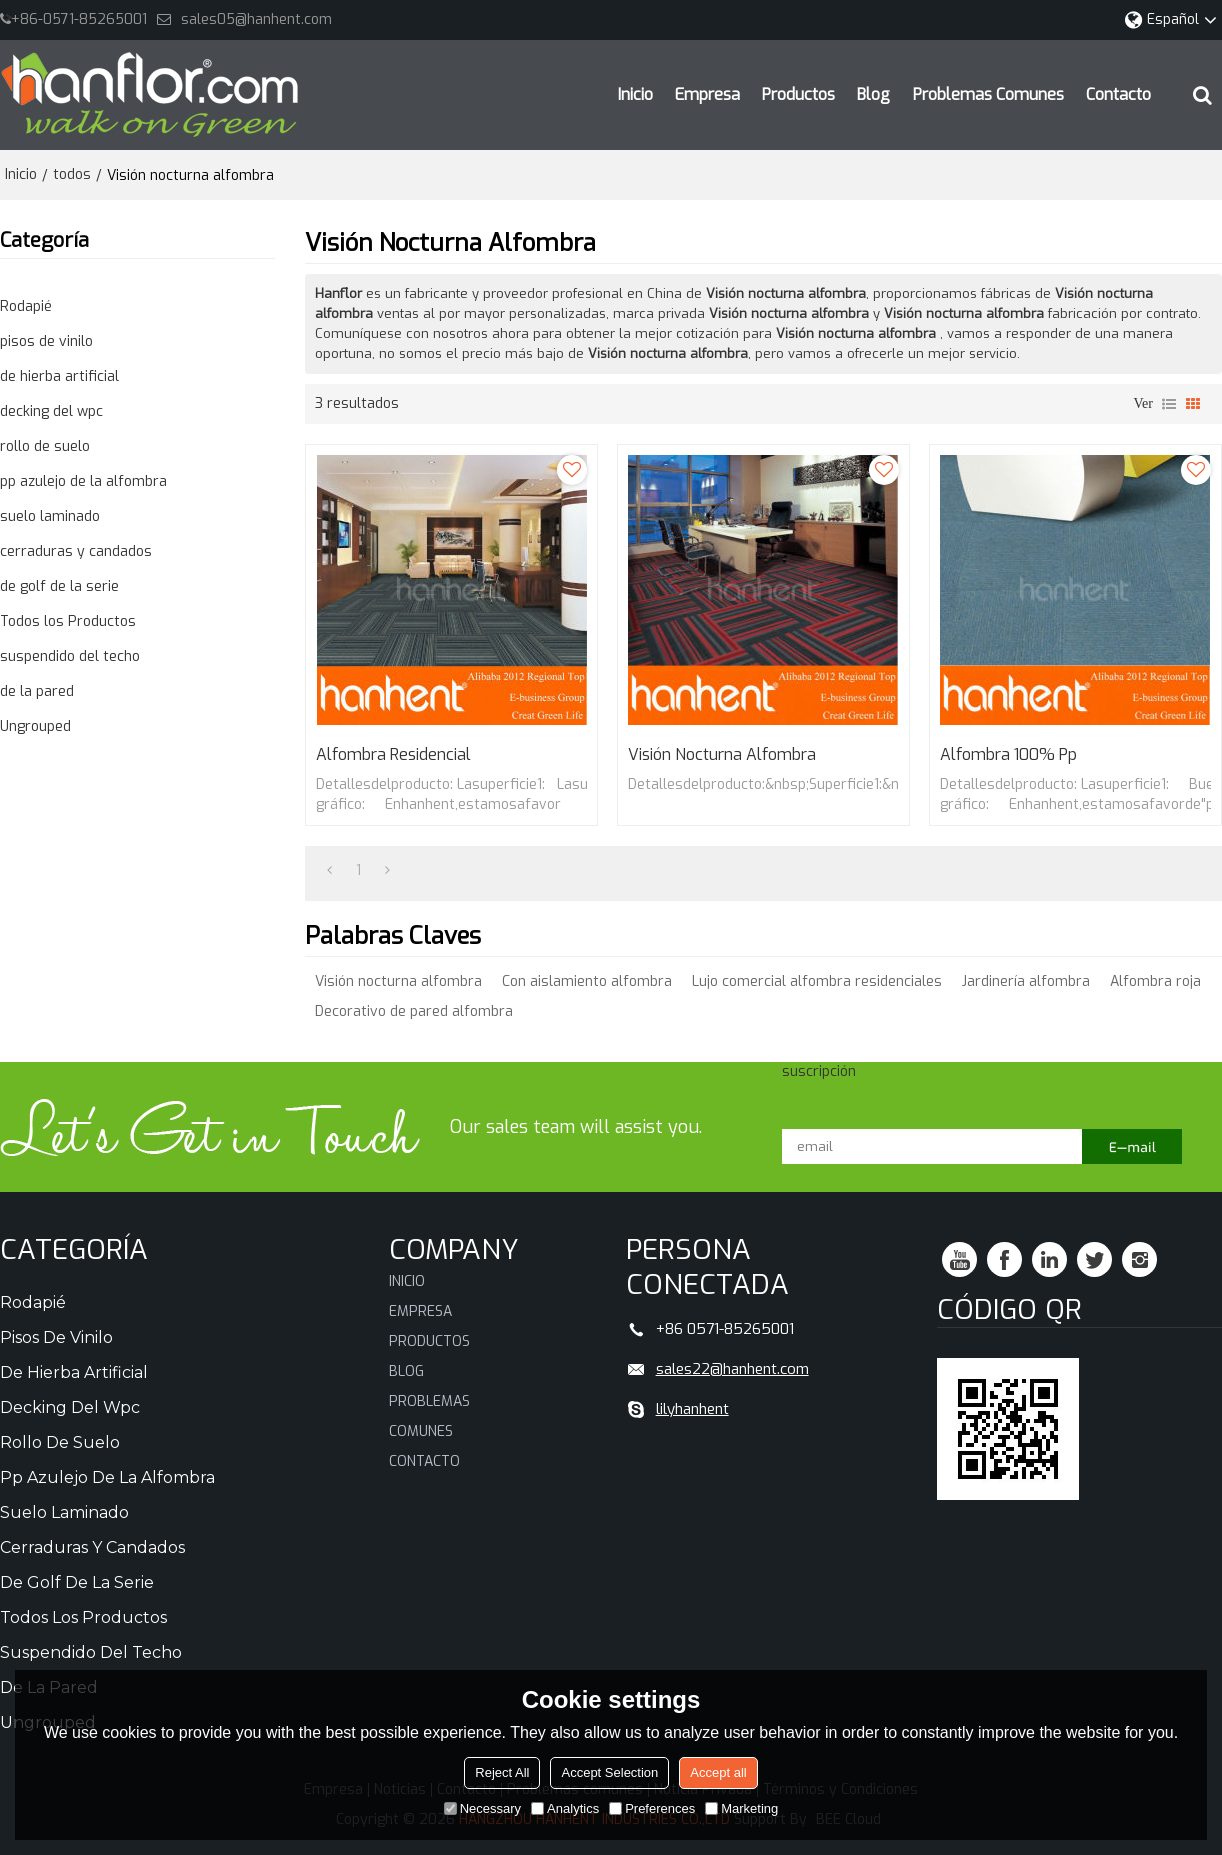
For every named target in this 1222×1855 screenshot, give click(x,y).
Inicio (635, 94)
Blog (873, 94)
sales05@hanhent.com (256, 19)
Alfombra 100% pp (1008, 755)
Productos (798, 94)
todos (72, 174)
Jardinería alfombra (1026, 981)
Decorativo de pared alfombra (414, 1011)
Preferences (652, 1808)
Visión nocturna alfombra (722, 755)
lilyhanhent (692, 1409)
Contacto (1118, 94)
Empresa (707, 94)
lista (1169, 404)
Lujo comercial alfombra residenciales (817, 981)
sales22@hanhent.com (732, 1369)
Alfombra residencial (393, 755)
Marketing (741, 1808)
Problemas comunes (988, 94)
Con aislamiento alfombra (587, 981)
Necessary (482, 1808)
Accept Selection (609, 1772)
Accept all (718, 1772)
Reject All (502, 1772)
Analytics (565, 1808)
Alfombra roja (1155, 981)
